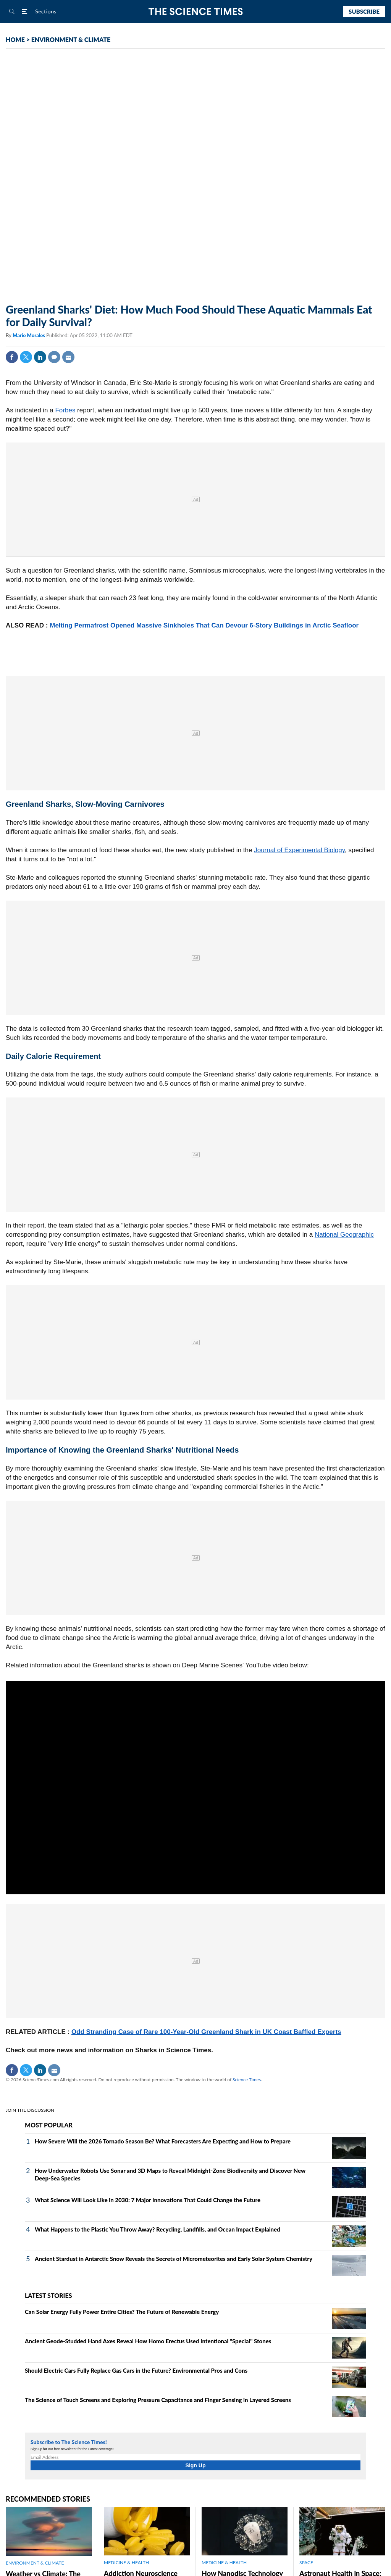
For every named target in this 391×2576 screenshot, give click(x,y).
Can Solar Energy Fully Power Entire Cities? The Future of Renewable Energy (122, 2311)
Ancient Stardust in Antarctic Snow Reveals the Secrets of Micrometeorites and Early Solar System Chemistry (173, 2258)
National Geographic (344, 1234)
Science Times (247, 2079)
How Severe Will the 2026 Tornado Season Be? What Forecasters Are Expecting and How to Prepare (163, 2141)
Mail (68, 357)
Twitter (26, 357)
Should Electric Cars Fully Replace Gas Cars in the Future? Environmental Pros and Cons (136, 2370)
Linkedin (40, 357)
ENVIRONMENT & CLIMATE (70, 39)
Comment (54, 357)
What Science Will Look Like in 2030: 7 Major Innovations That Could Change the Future (147, 2199)
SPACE (306, 2562)
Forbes (65, 410)
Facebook (12, 357)
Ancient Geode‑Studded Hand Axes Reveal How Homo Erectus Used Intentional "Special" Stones (148, 2341)
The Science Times (196, 11)
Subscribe (364, 11)
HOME (15, 39)
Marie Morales (29, 335)
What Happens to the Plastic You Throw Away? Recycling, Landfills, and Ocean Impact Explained (157, 2229)
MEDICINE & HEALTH (126, 2562)
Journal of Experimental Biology (299, 850)
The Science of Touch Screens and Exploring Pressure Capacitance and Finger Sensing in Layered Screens (158, 2399)
